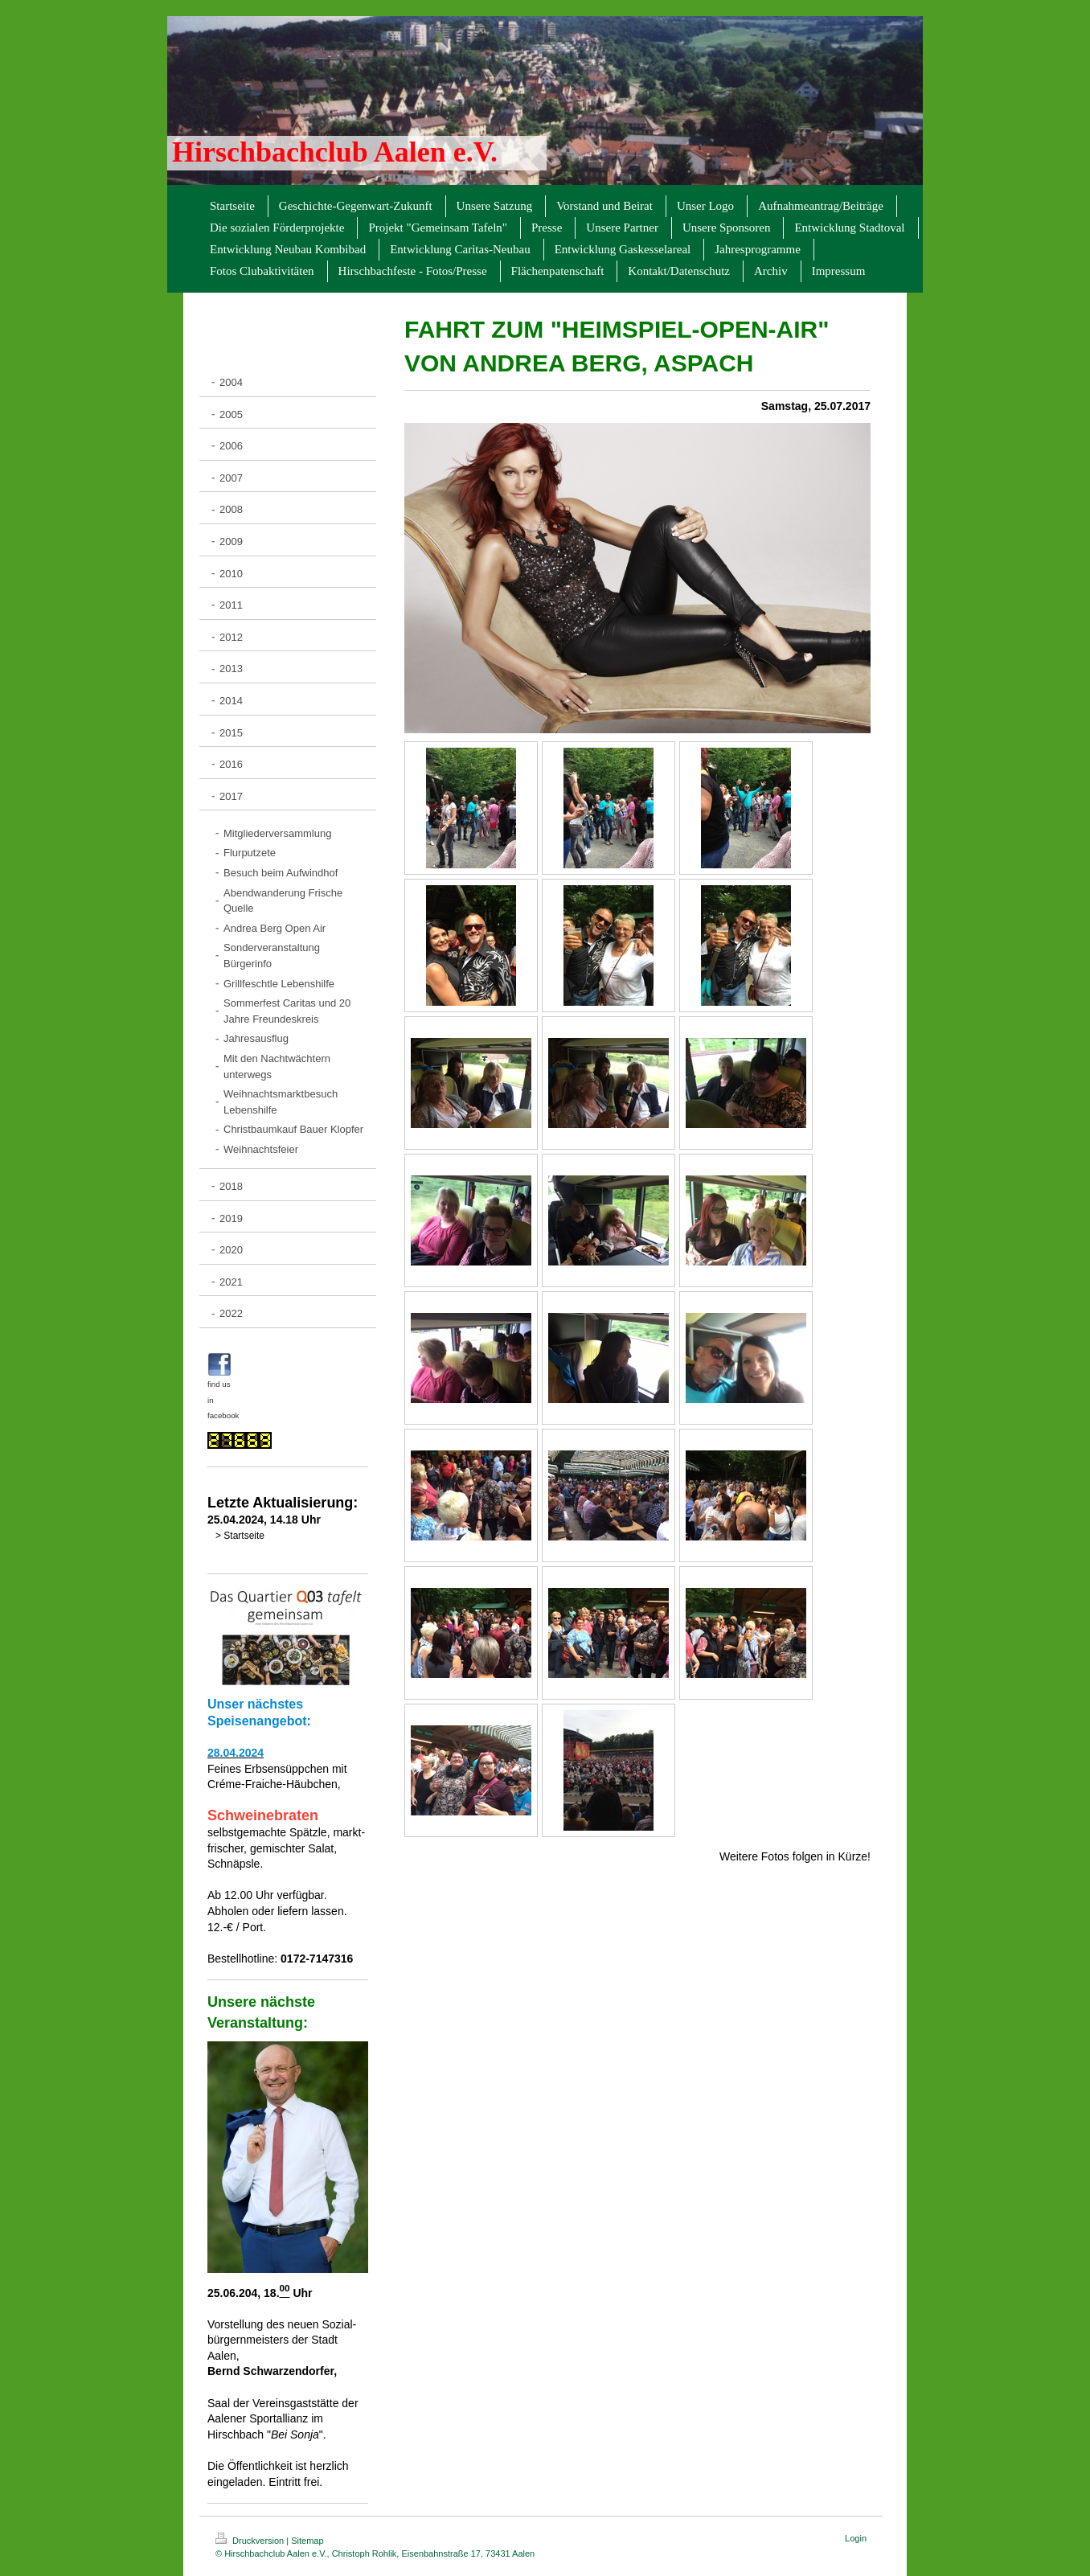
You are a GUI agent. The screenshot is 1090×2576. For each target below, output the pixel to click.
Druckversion (250, 2540)
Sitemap (307, 2540)
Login (856, 2538)
